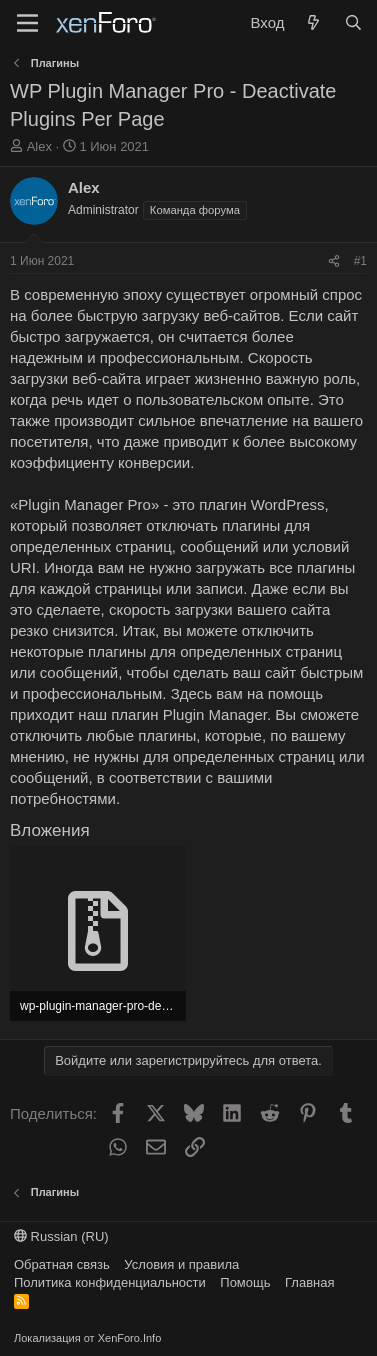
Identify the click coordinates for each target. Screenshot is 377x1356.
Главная (309, 1282)
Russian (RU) (61, 1236)
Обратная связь (62, 1264)
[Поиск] (353, 22)
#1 (360, 261)
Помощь (245, 1282)
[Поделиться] (334, 261)
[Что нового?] (313, 22)
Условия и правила (181, 1264)
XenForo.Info (130, 1338)
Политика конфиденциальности (110, 1282)
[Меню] (27, 23)
